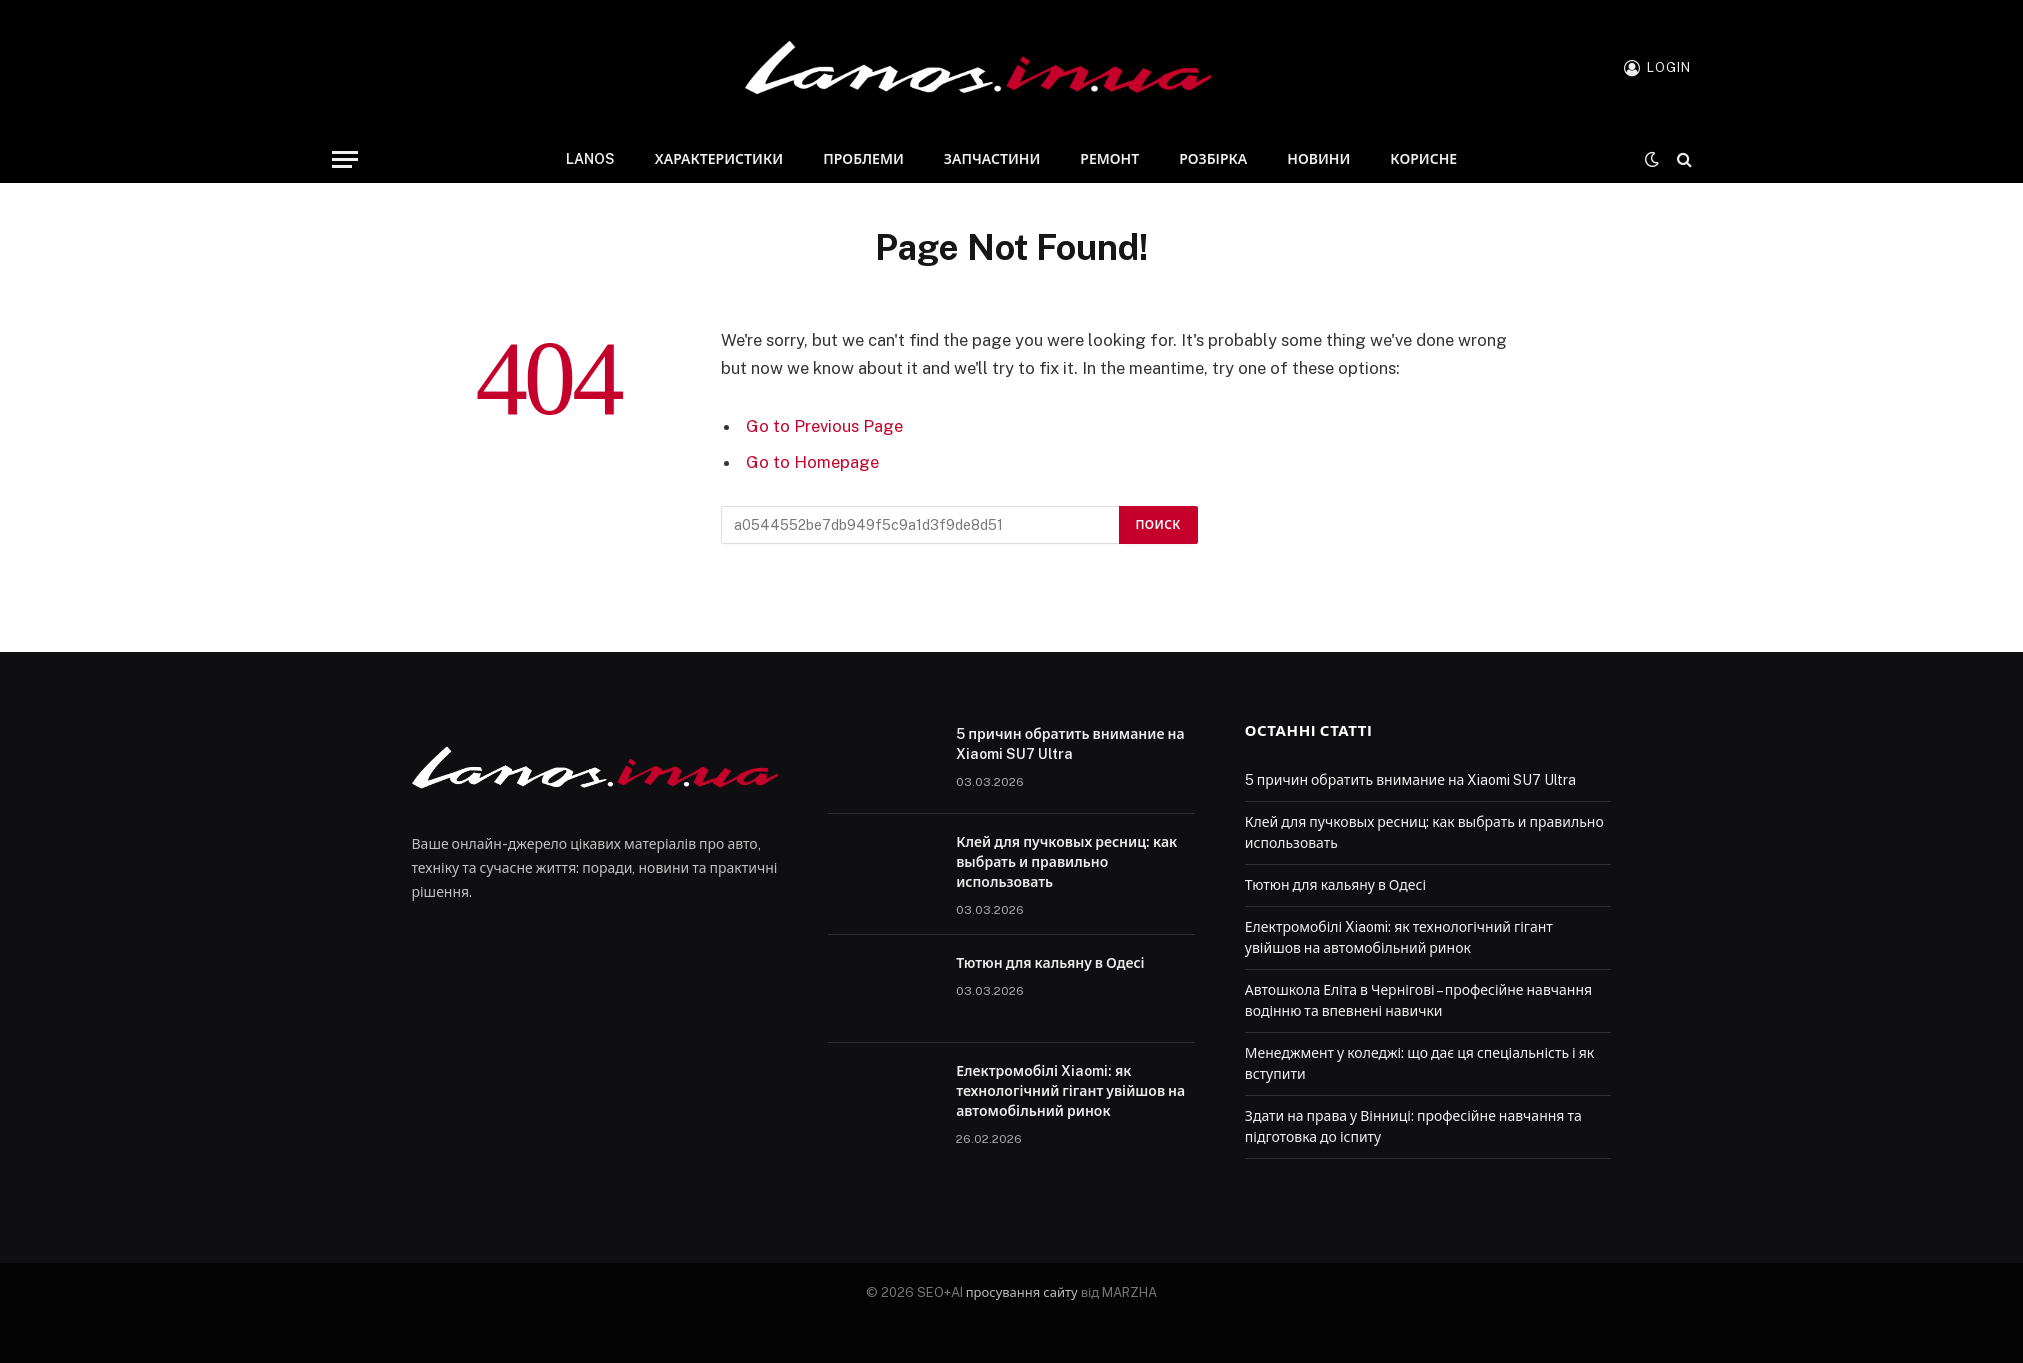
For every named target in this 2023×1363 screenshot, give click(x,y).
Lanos (590, 159)
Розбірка (1213, 159)
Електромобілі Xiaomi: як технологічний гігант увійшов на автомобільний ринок (1070, 1091)
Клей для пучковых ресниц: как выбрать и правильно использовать (1066, 862)
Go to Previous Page (824, 426)
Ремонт (1109, 159)
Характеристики (719, 159)
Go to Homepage (812, 462)
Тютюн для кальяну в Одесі (1050, 963)
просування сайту (1022, 1292)
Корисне (1423, 159)
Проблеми (863, 159)
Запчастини (992, 159)
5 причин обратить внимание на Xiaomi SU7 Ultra (1070, 744)
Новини (1318, 159)
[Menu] (345, 159)
